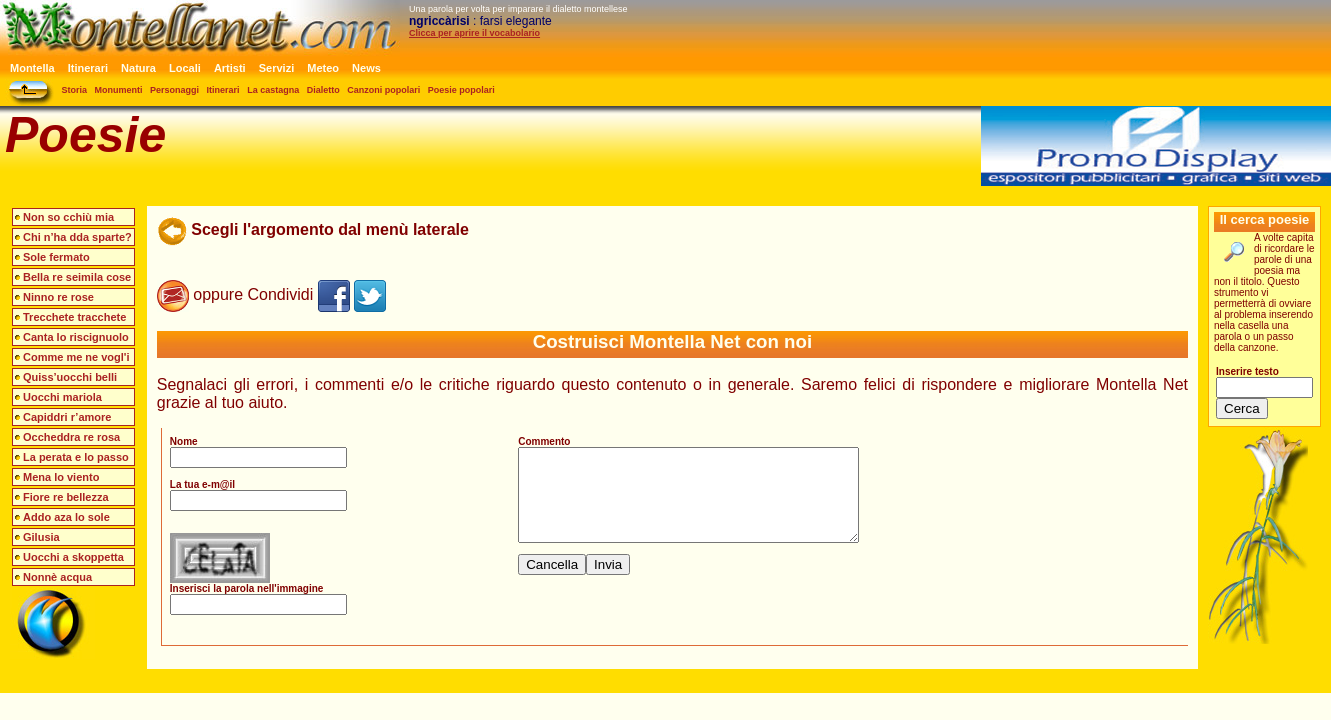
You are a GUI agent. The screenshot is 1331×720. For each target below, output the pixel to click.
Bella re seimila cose (77, 277)
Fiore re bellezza (66, 497)
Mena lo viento (61, 477)
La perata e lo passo (76, 457)
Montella (32, 68)
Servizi (276, 68)
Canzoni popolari (383, 90)
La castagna (273, 90)
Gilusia (41, 537)
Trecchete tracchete (74, 317)
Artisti (230, 68)
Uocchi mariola (62, 397)
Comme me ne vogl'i (76, 357)
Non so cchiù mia (68, 217)
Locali (185, 68)
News (366, 68)
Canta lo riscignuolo (76, 337)
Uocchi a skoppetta (73, 557)
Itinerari (88, 68)
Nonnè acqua (57, 577)
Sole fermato (56, 257)
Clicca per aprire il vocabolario (474, 33)
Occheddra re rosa (71, 437)
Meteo (323, 68)
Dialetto (323, 90)
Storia (75, 90)
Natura (138, 68)
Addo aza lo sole (66, 517)
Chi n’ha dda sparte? (77, 237)
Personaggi (174, 90)
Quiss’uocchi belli (70, 377)
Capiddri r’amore (67, 417)
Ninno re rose (58, 297)
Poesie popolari (461, 90)
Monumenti (119, 90)
